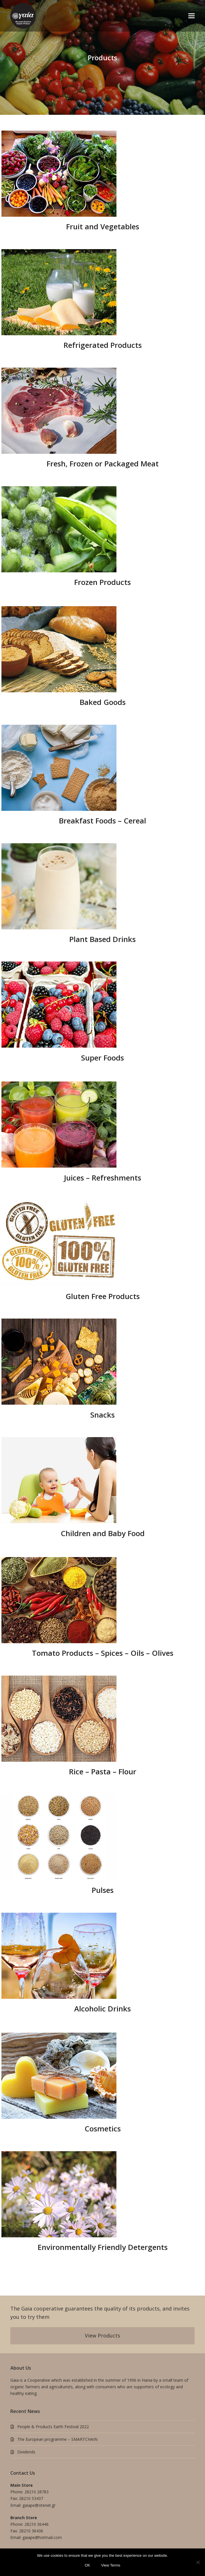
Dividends (26, 2452)
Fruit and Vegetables (102, 226)
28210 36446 (36, 2524)
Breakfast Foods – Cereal (102, 820)
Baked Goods (103, 702)
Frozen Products (102, 582)
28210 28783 (36, 2491)
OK (87, 2565)
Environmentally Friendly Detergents (103, 2247)
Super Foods (102, 1058)
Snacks (102, 1415)
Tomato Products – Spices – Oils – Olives (102, 1653)
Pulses (103, 1890)
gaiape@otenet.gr (38, 2505)
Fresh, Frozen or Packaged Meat (103, 463)
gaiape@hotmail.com (42, 2537)
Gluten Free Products (103, 1296)
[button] (191, 15)
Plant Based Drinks (102, 939)
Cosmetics (103, 2128)
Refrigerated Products (103, 345)
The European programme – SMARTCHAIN (57, 2439)
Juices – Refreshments (102, 1177)
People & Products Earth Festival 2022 (53, 2426)
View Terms (110, 2565)
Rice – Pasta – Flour (102, 1771)
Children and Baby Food (103, 1533)
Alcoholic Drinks (102, 2008)
